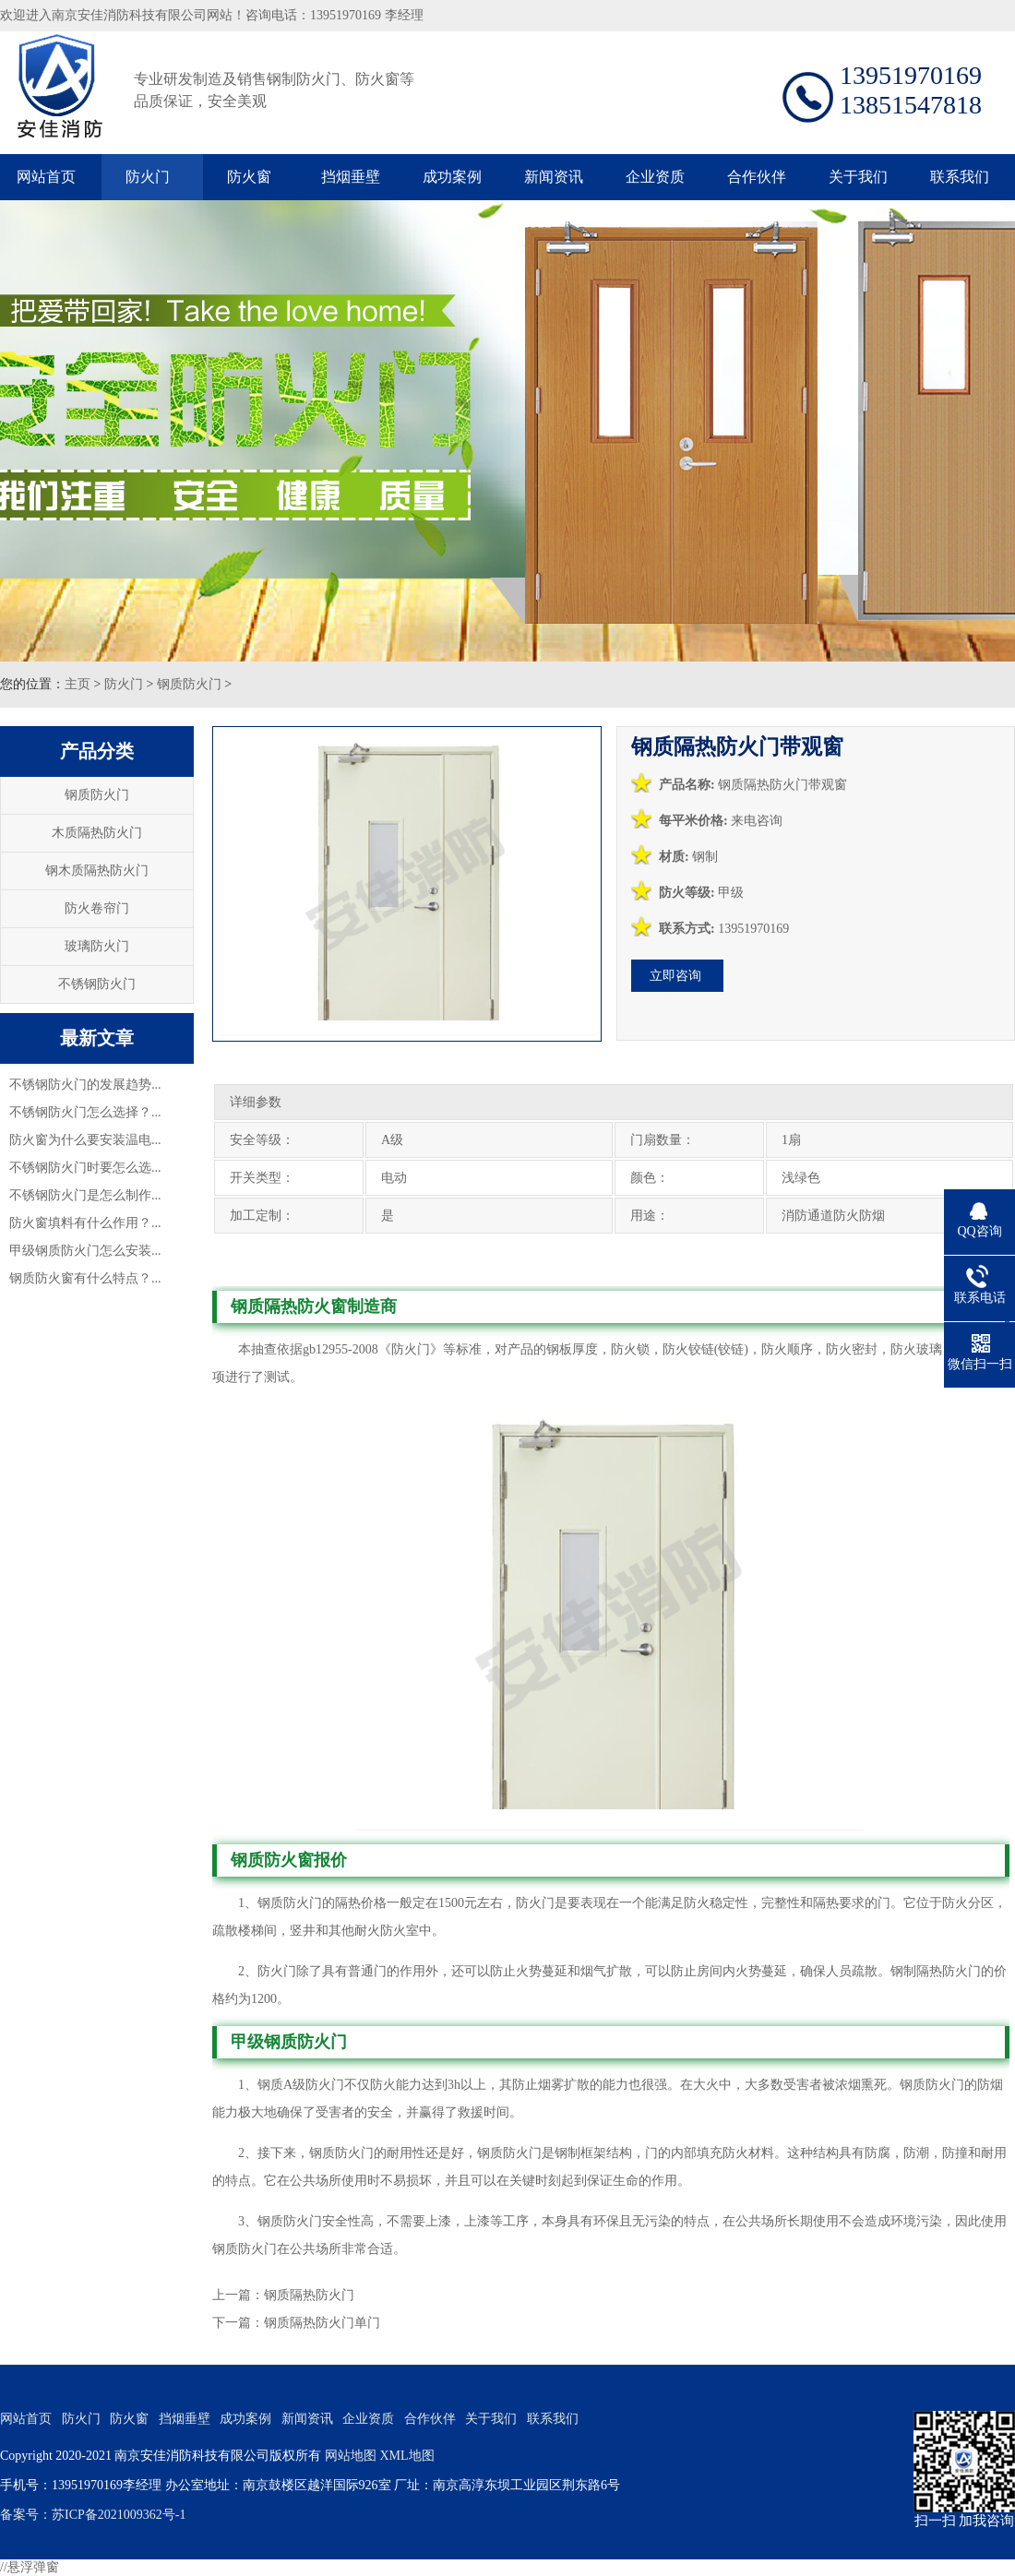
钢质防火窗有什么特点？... (85, 1278)
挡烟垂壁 (350, 177)
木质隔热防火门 (97, 833)
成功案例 (452, 177)
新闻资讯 (553, 177)
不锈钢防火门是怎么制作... (85, 1195)
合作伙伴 (756, 177)
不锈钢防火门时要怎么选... (85, 1168)
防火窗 (249, 177)
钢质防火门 (189, 684)
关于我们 (858, 177)
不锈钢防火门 (97, 984)
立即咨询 (675, 976)
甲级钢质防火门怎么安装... (85, 1251)
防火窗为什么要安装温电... (85, 1140)
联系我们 (959, 177)
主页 (77, 684)
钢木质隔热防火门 (97, 870)
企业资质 (655, 177)
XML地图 (406, 2456)
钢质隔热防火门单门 (322, 2323)
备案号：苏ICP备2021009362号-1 (92, 2515)
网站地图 (350, 2456)
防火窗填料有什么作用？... (85, 1223)
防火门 (147, 177)
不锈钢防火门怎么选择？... (85, 1112)
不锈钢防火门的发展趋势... (85, 1084)
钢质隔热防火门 (309, 2295)
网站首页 (46, 177)
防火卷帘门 (97, 908)
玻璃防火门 (97, 946)
